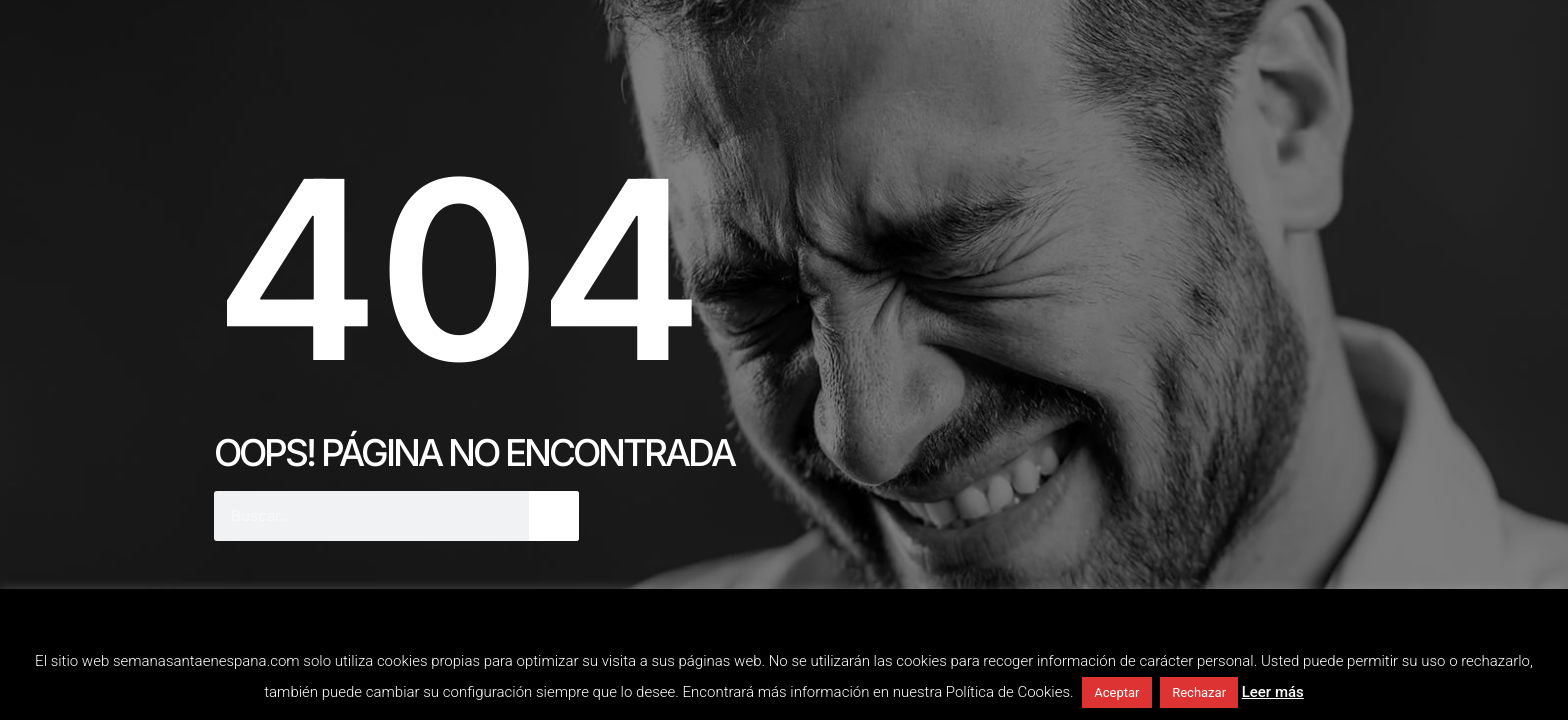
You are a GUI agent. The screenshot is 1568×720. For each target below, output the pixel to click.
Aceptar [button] (1116, 692)
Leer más (1273, 692)
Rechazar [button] (1199, 692)
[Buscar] (554, 516)
